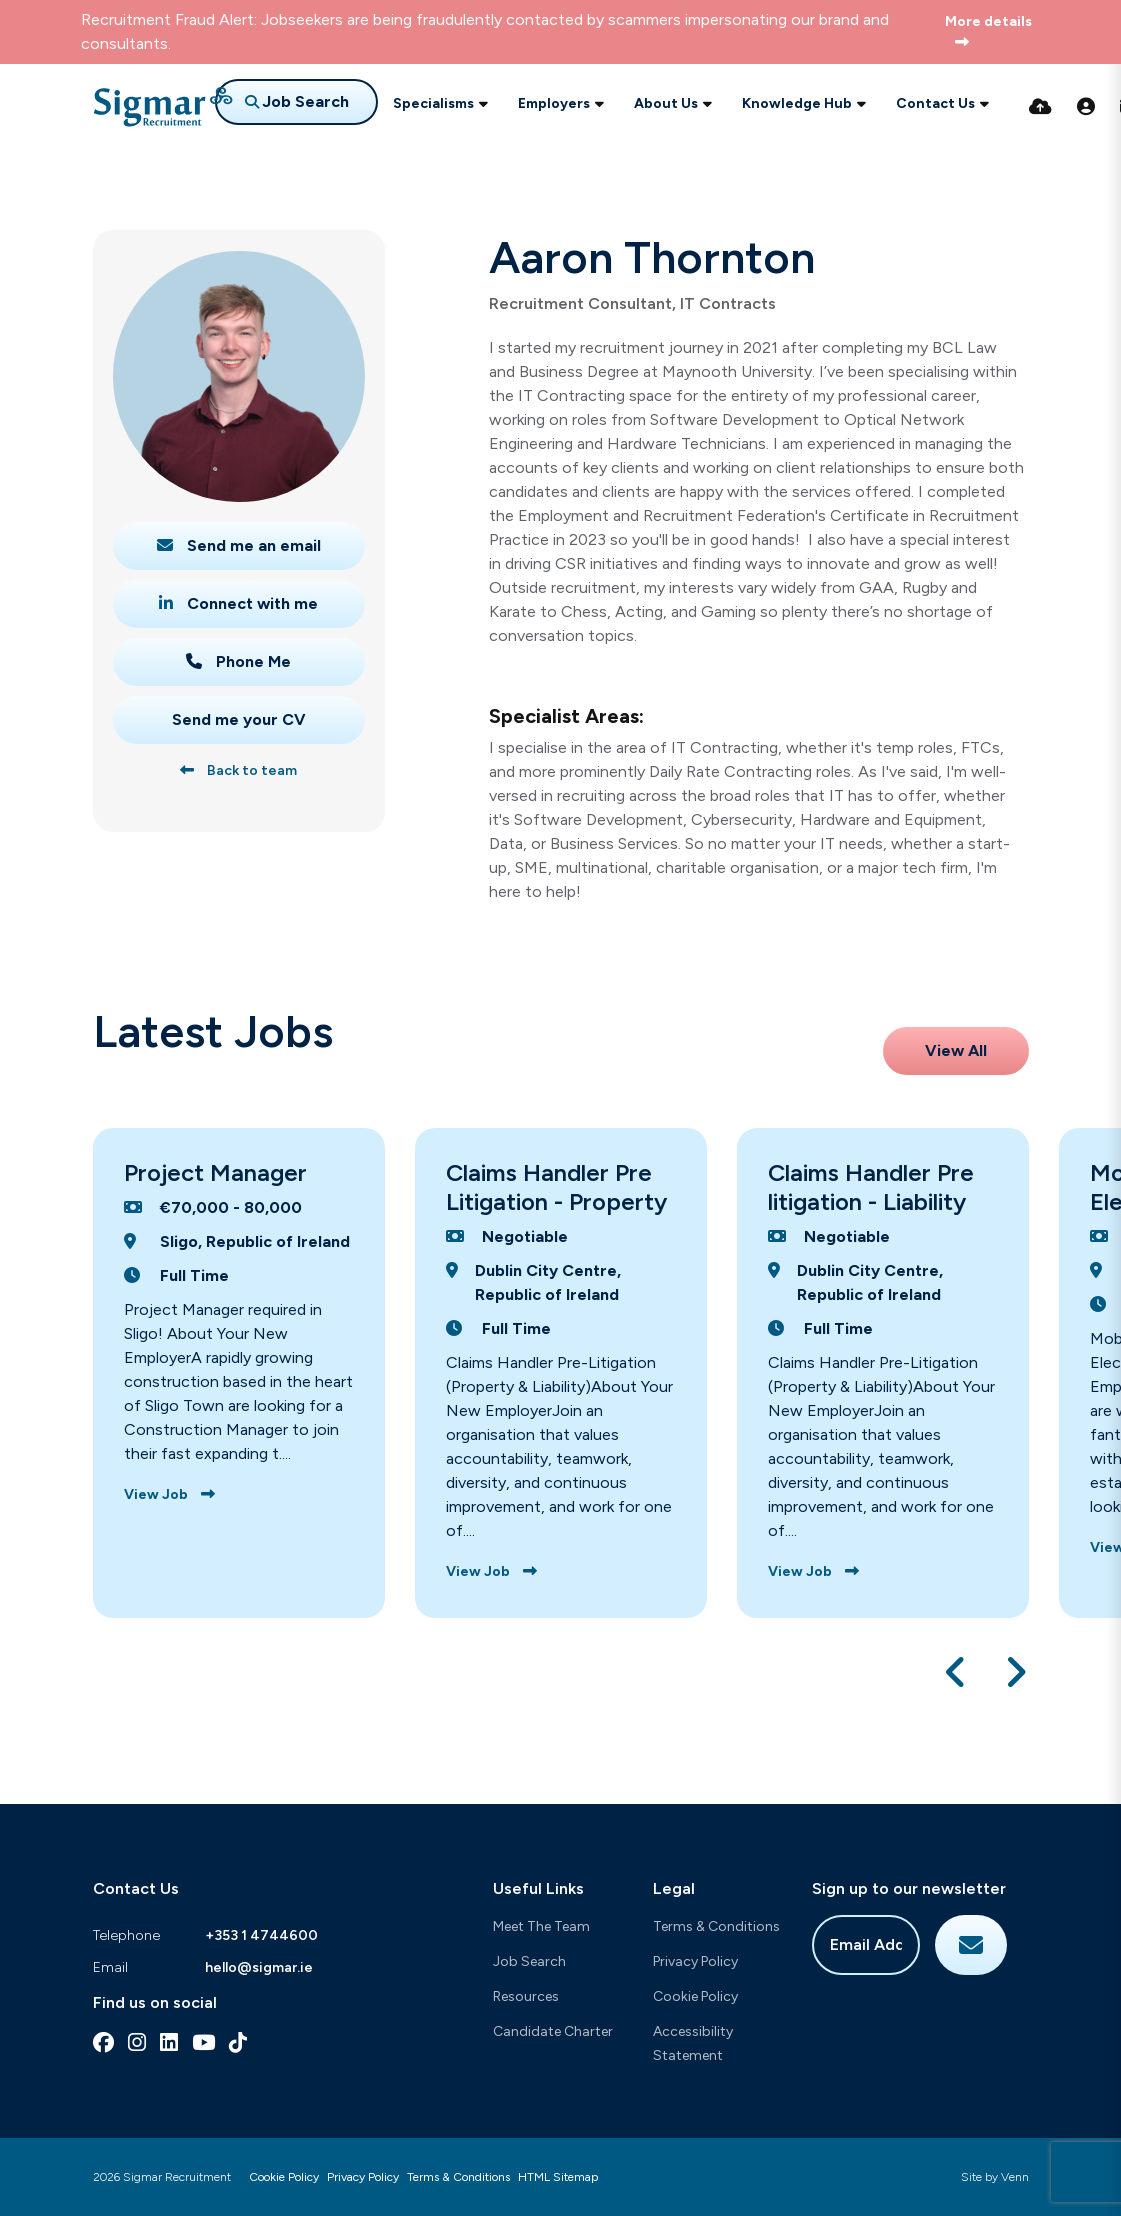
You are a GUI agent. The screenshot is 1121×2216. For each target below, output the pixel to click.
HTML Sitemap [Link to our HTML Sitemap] (558, 2177)
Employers (554, 103)
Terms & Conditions (716, 1926)
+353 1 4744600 (261, 1935)
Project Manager (215, 1172)
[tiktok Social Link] (238, 2042)
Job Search (529, 1961)
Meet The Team (541, 1926)
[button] (956, 1672)
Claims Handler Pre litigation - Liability (871, 1187)
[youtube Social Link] (203, 2042)
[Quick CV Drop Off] (1040, 107)
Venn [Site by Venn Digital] (1015, 2177)
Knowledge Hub (797, 103)
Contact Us (935, 103)
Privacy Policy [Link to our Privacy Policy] (363, 2177)
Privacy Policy (695, 1961)
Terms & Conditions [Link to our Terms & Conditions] (458, 2177)
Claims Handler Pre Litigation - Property (556, 1187)
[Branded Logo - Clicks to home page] (163, 107)
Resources (526, 1996)
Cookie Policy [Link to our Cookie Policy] (284, 2177)
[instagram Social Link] (137, 2042)
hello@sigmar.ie (259, 1967)
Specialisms (433, 103)
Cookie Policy (695, 1996)
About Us (666, 103)
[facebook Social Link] (103, 2042)
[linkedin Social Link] (169, 2042)
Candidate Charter (553, 2031)
